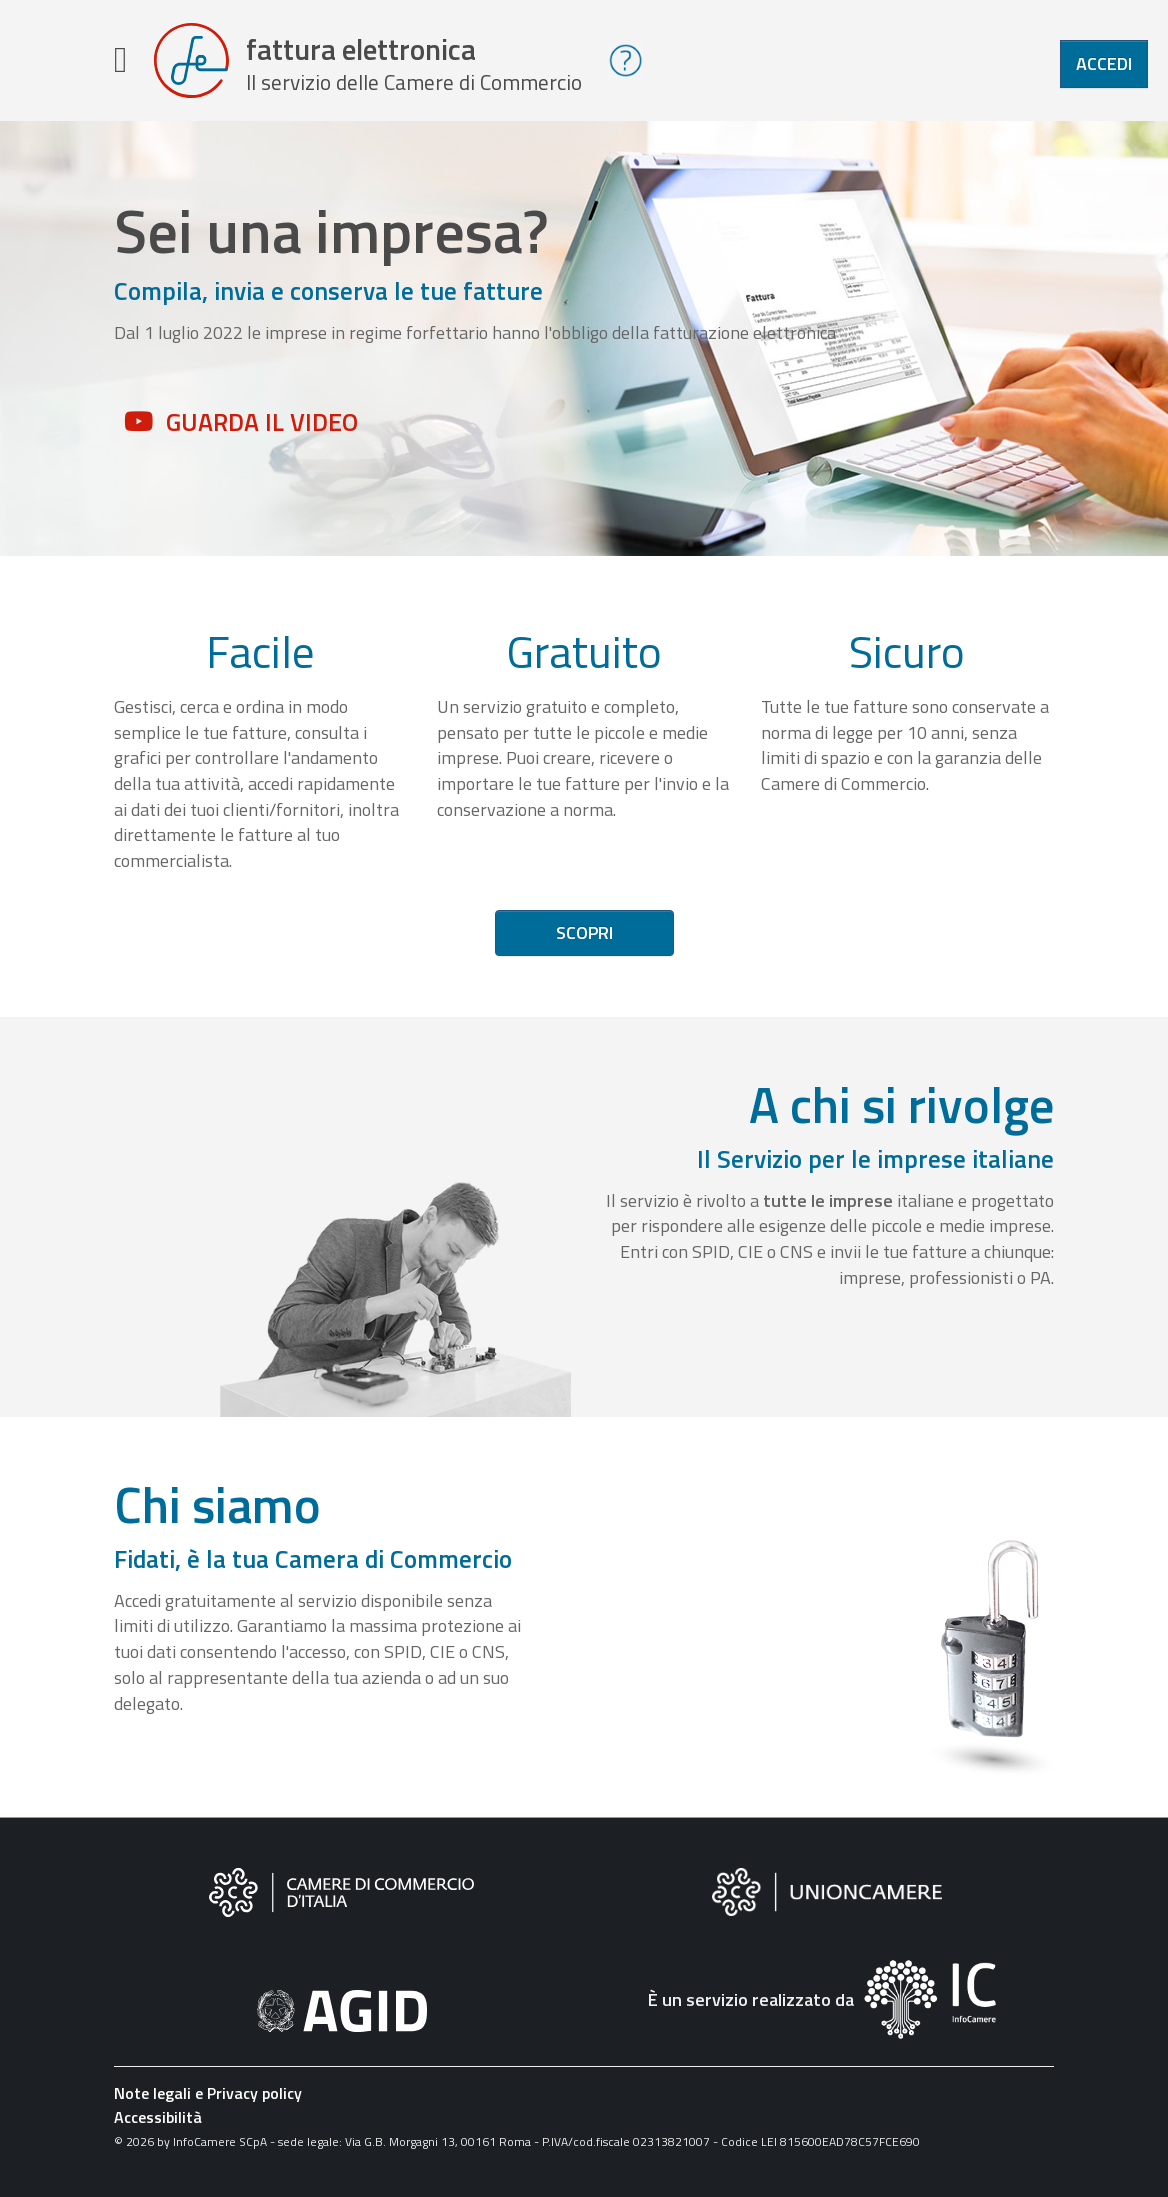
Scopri (584, 939)
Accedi (1104, 63)
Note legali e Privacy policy (208, 2100)
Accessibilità (158, 2124)
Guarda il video (262, 429)
